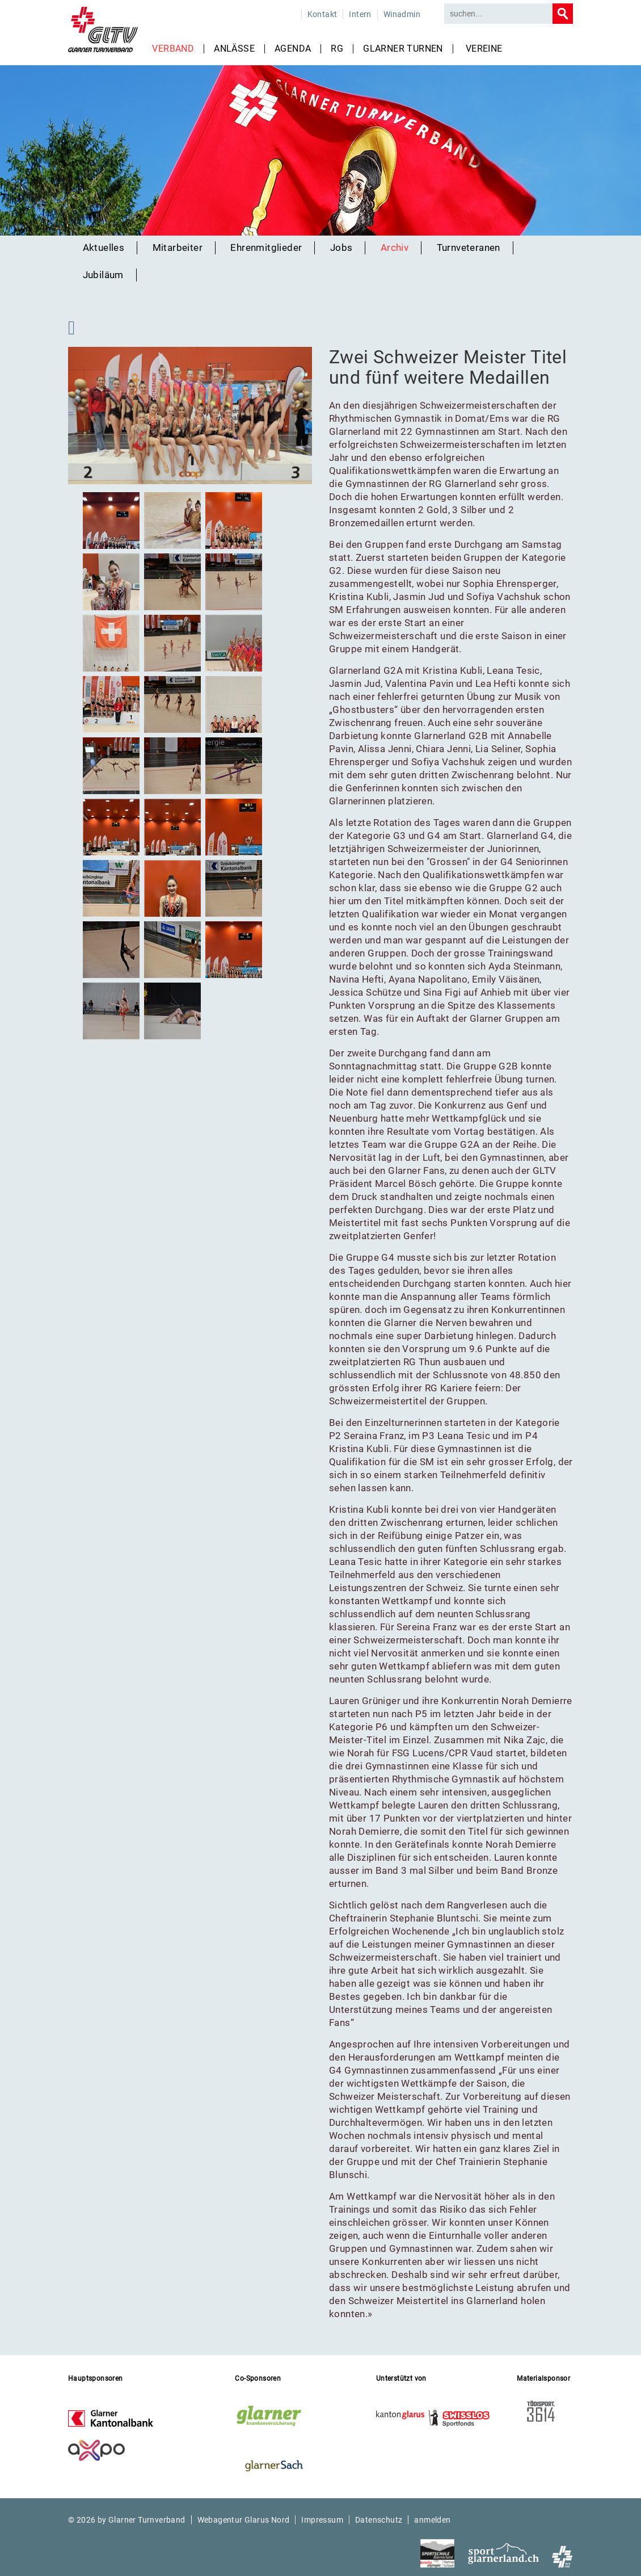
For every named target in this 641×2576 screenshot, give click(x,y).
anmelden (432, 2519)
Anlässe (234, 48)
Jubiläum (103, 274)
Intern (360, 14)
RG (337, 48)
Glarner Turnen (403, 48)
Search (563, 13)
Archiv (394, 247)
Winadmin (401, 14)
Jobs (341, 247)
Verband (173, 48)
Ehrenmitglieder (266, 247)
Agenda (293, 48)
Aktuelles (104, 247)
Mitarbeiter (178, 247)
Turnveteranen (468, 247)
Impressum (322, 2519)
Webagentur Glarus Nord (243, 2519)
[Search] (498, 13)
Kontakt (322, 14)
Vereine (484, 48)
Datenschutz (378, 2519)
